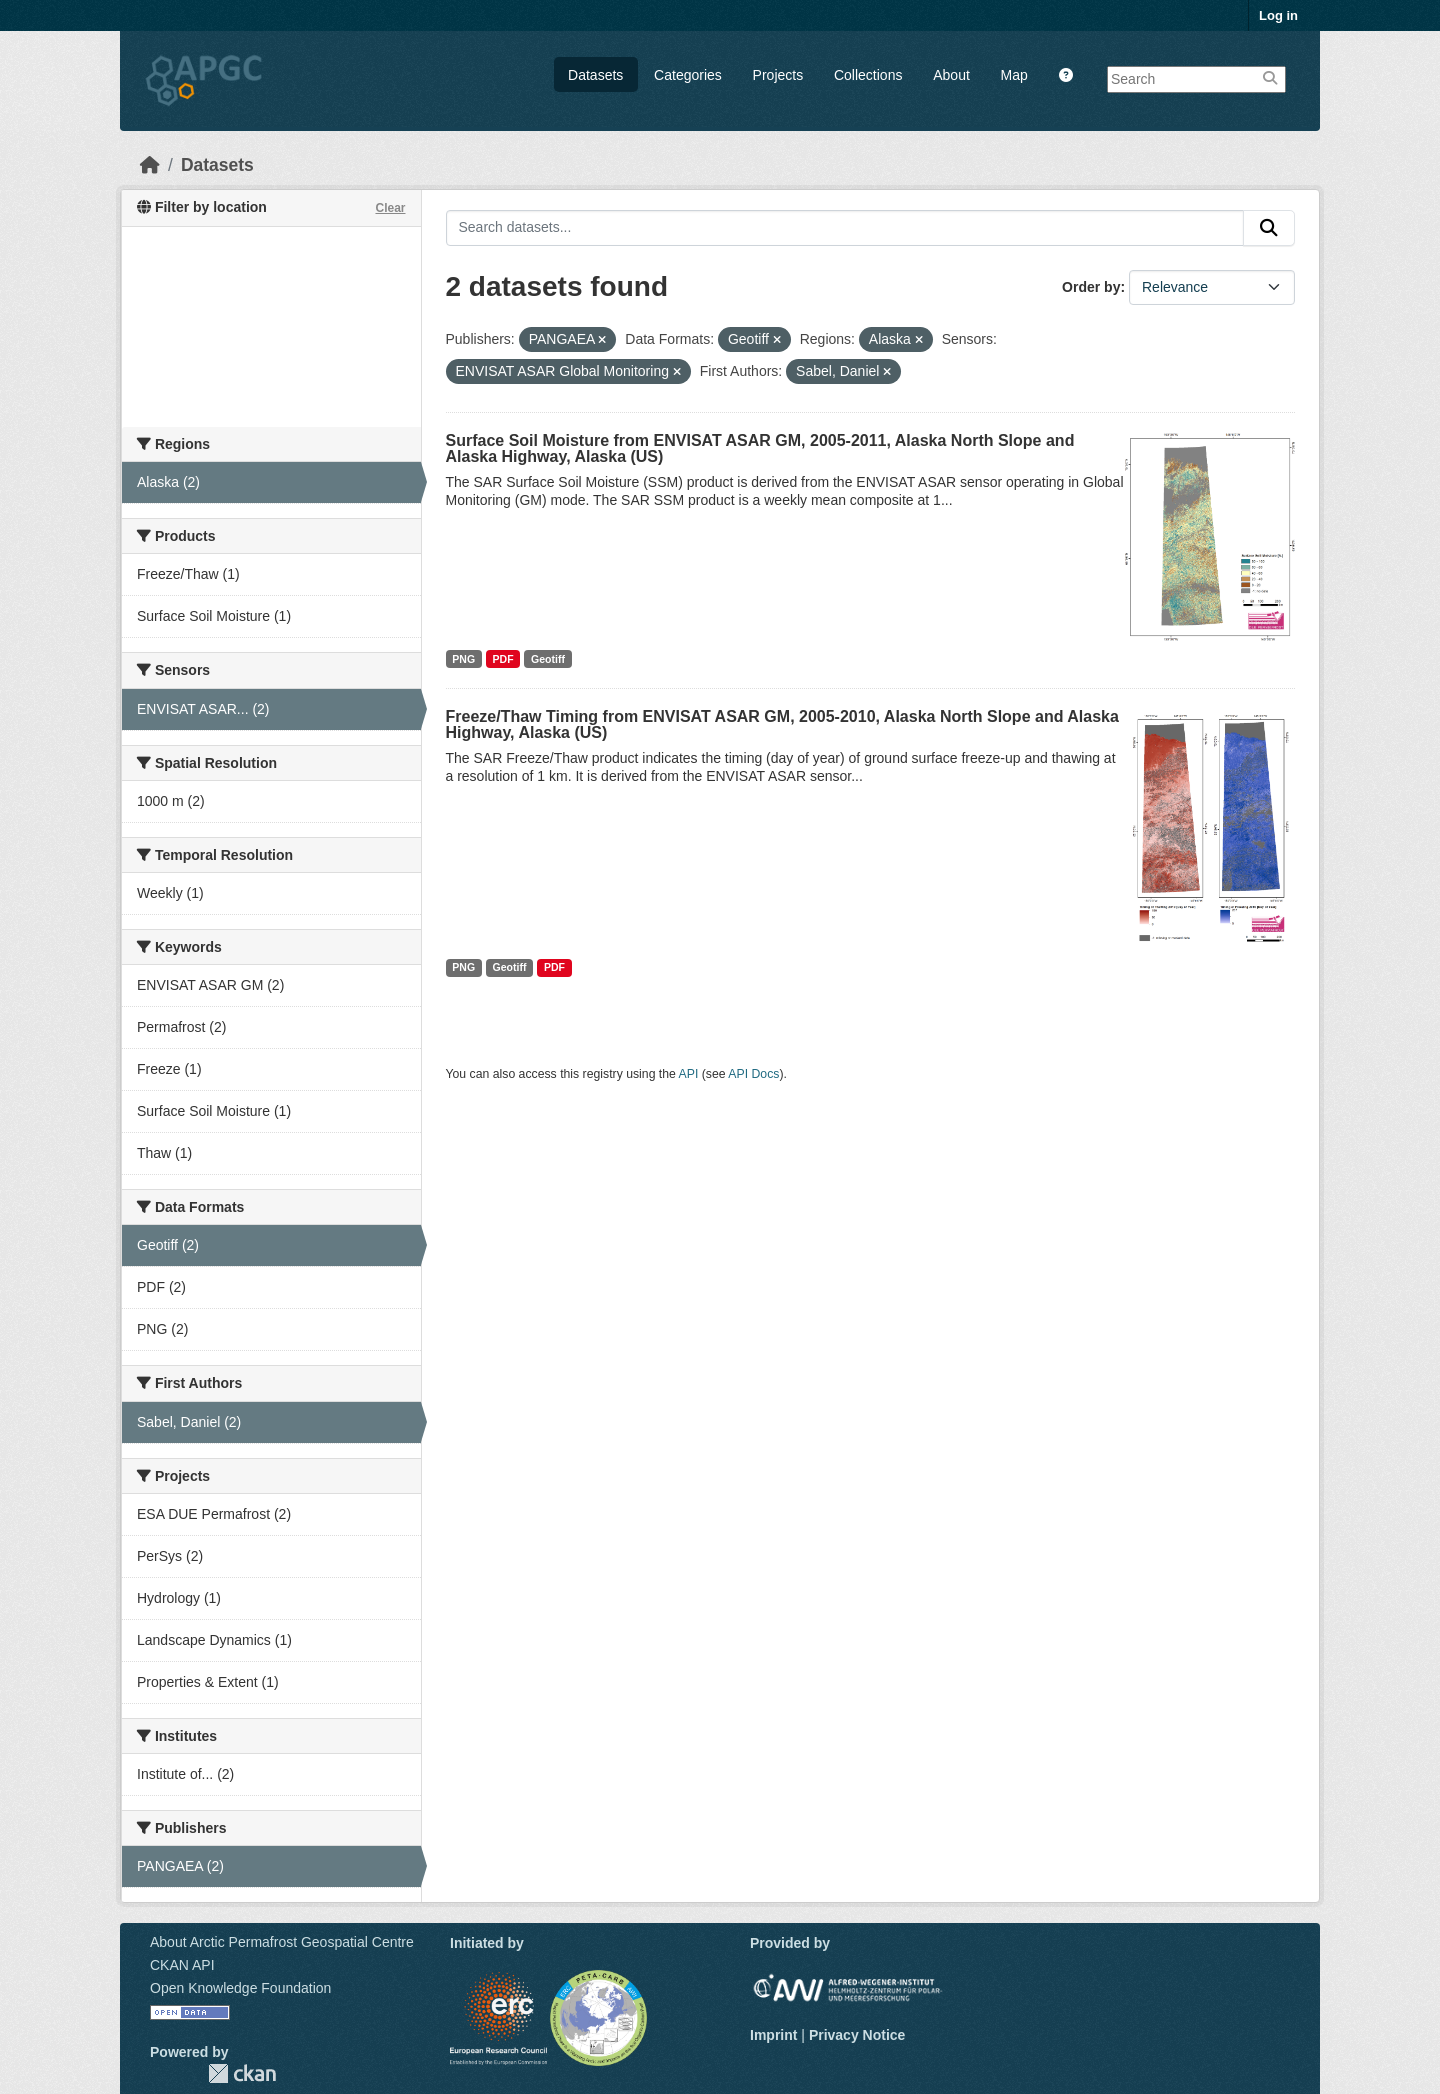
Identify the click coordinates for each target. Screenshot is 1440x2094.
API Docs (753, 1074)
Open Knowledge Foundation (240, 1988)
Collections (868, 75)
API (689, 1074)
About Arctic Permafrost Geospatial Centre (282, 1942)
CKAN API (182, 1965)
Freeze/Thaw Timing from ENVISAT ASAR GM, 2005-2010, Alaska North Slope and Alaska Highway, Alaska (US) (782, 724)
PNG (463, 659)
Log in (1278, 15)
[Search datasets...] (845, 228)
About (951, 75)
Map (1014, 75)
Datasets (595, 75)
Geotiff (548, 659)
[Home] (150, 165)
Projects (778, 75)
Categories (688, 75)
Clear (390, 208)
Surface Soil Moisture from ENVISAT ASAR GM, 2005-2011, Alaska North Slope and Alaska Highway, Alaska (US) (760, 448)
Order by (1091, 287)
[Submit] (1269, 228)
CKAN (242, 2073)
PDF (503, 659)
